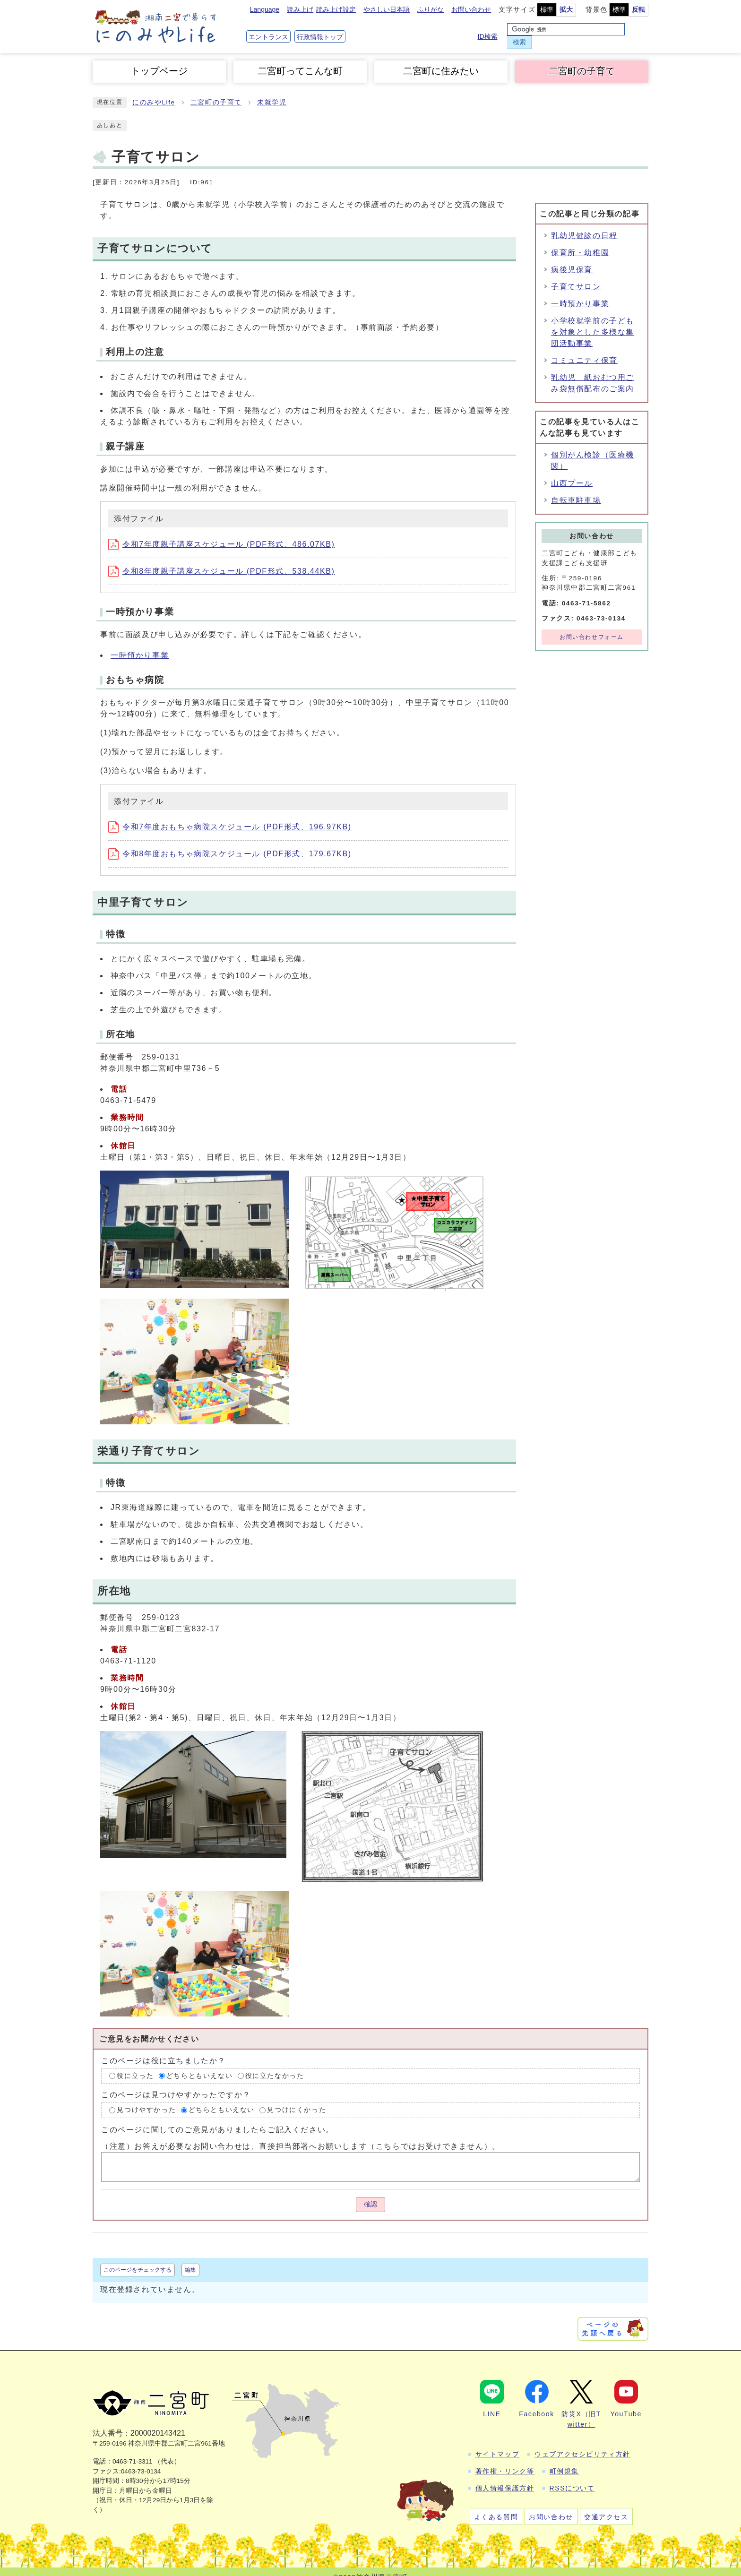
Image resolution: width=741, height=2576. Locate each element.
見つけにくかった (296, 2098)
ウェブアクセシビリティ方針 (582, 2443)
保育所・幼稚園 (580, 241)
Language (264, 11)
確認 (370, 2193)
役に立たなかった (274, 2064)
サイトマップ (497, 2443)
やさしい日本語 (386, 11)
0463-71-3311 (132, 2450)
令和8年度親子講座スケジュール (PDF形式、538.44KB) (221, 560)
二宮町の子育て (582, 59)
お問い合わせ (471, 11)
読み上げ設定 (336, 11)
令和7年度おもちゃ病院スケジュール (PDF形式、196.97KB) (230, 815)
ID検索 (489, 30)
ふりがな (430, 11)
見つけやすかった (146, 2098)
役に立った (135, 2064)
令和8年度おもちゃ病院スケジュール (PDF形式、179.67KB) (230, 842)
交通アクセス (606, 2505)
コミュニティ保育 (584, 349)
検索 (636, 30)
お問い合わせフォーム (592, 625)
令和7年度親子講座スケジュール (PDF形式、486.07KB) (221, 533)
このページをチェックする (137, 2258)
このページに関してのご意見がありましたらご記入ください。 (217, 2118)
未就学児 (271, 91)
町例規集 (564, 2460)
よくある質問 (496, 2505)
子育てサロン (576, 275)
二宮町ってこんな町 (300, 59)
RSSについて (572, 2477)
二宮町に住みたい (441, 59)
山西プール (572, 472)
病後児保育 (572, 258)
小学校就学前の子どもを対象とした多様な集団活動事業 (592, 320)
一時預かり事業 (140, 644)
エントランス (268, 31)
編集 (190, 2258)
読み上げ (300, 11)
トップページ (159, 59)
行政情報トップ (320, 31)
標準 (546, 11)
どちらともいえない (199, 2064)
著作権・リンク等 (504, 2460)
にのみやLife (153, 91)
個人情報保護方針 (504, 2477)
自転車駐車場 (576, 489)
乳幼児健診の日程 (584, 224)
